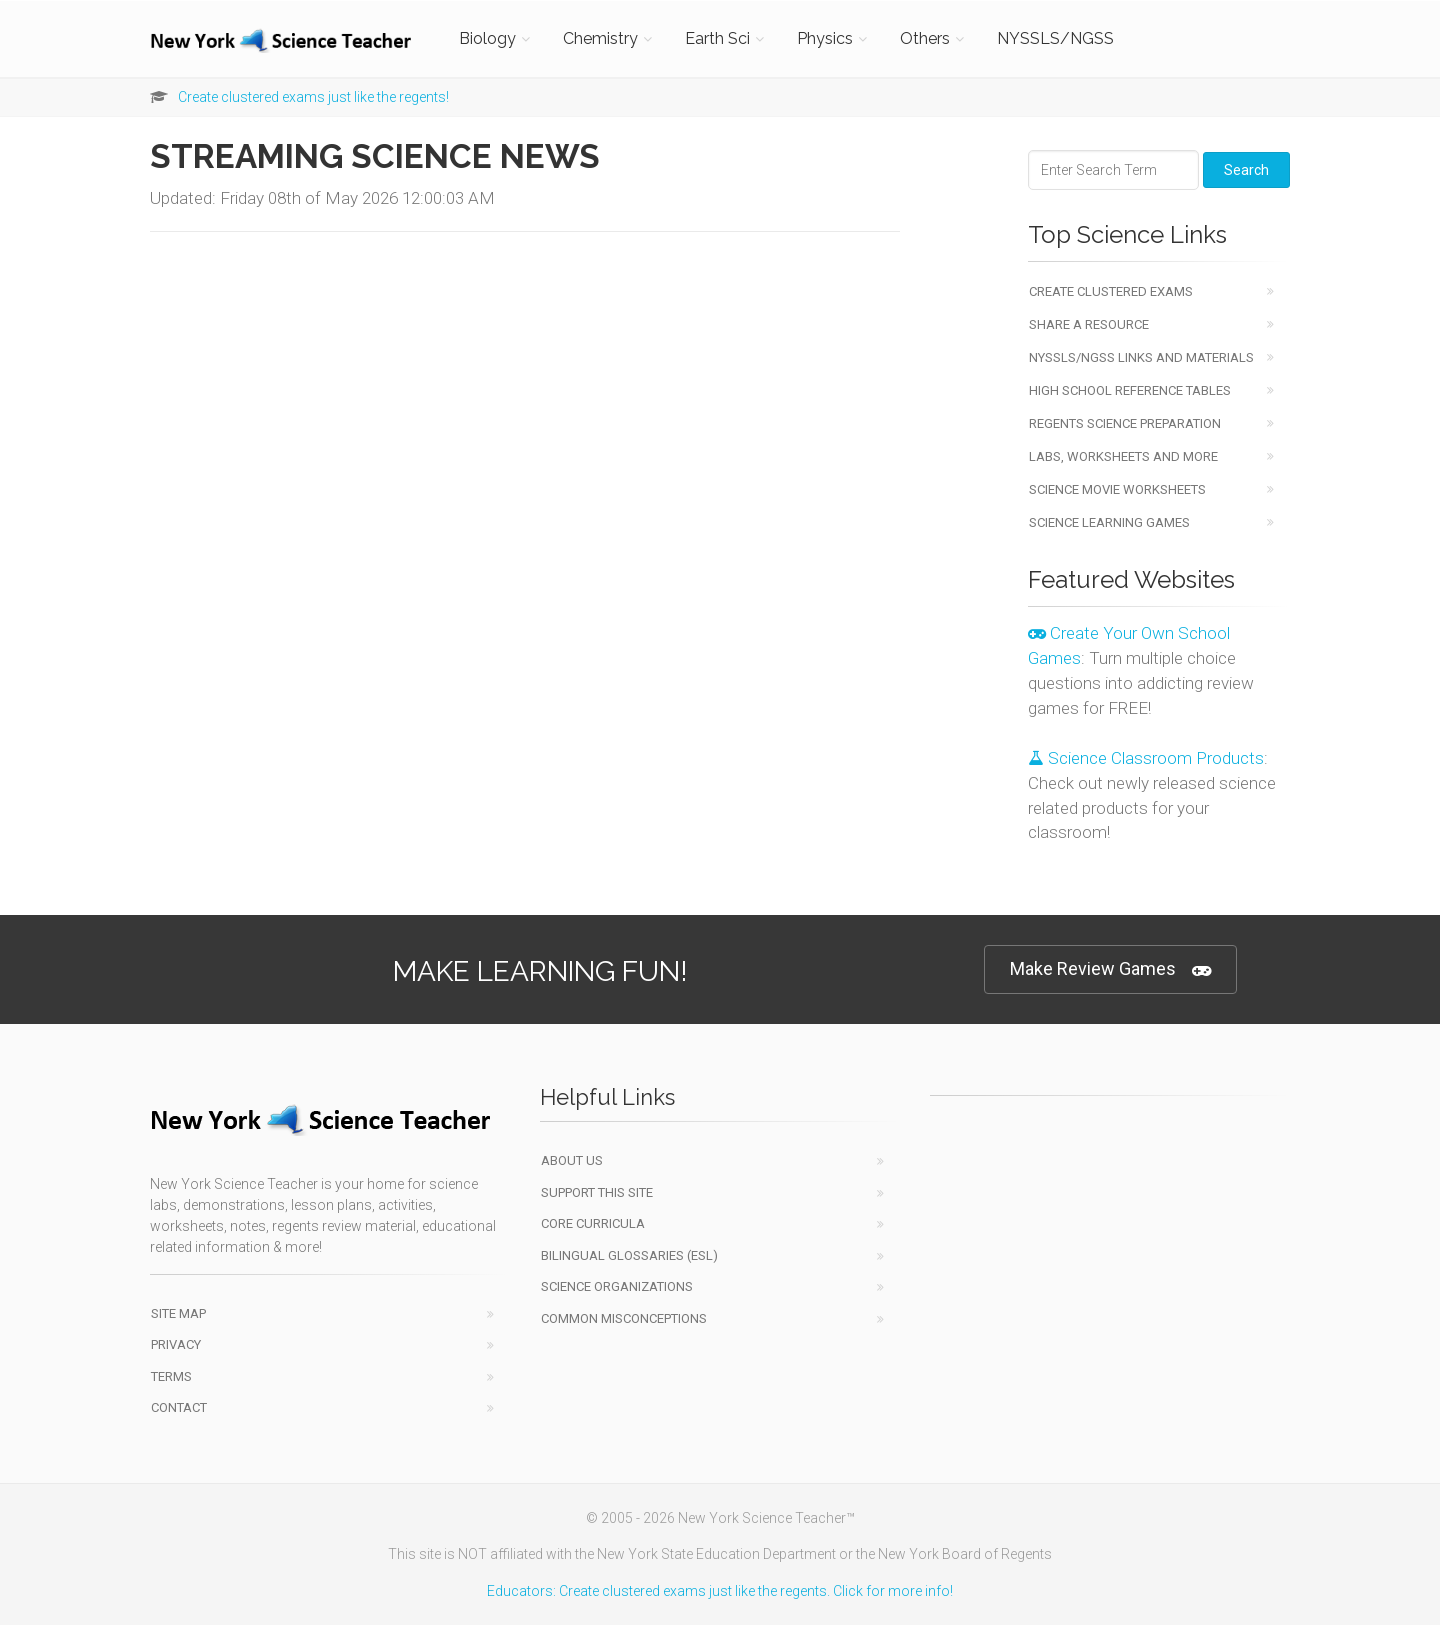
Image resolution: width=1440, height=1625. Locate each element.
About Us (572, 1160)
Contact (179, 1407)
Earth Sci (717, 38)
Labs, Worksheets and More (1123, 456)
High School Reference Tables (1130, 390)
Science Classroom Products (1146, 758)
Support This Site (597, 1192)
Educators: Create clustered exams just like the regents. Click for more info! (720, 1591)
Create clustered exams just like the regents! (313, 97)
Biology (487, 38)
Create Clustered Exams (1111, 291)
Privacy (176, 1344)
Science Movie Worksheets (1117, 489)
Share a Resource (1089, 324)
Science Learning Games (1109, 522)
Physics (825, 38)
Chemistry (600, 38)
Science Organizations (617, 1286)
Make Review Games (1110, 969)
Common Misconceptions (624, 1318)
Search (1246, 170)
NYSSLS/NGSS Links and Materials (1141, 357)
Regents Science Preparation (1125, 423)
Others (925, 38)
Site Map (178, 1313)
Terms (171, 1376)
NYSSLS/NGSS (1055, 38)
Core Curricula (593, 1223)
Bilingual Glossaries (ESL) (629, 1255)
